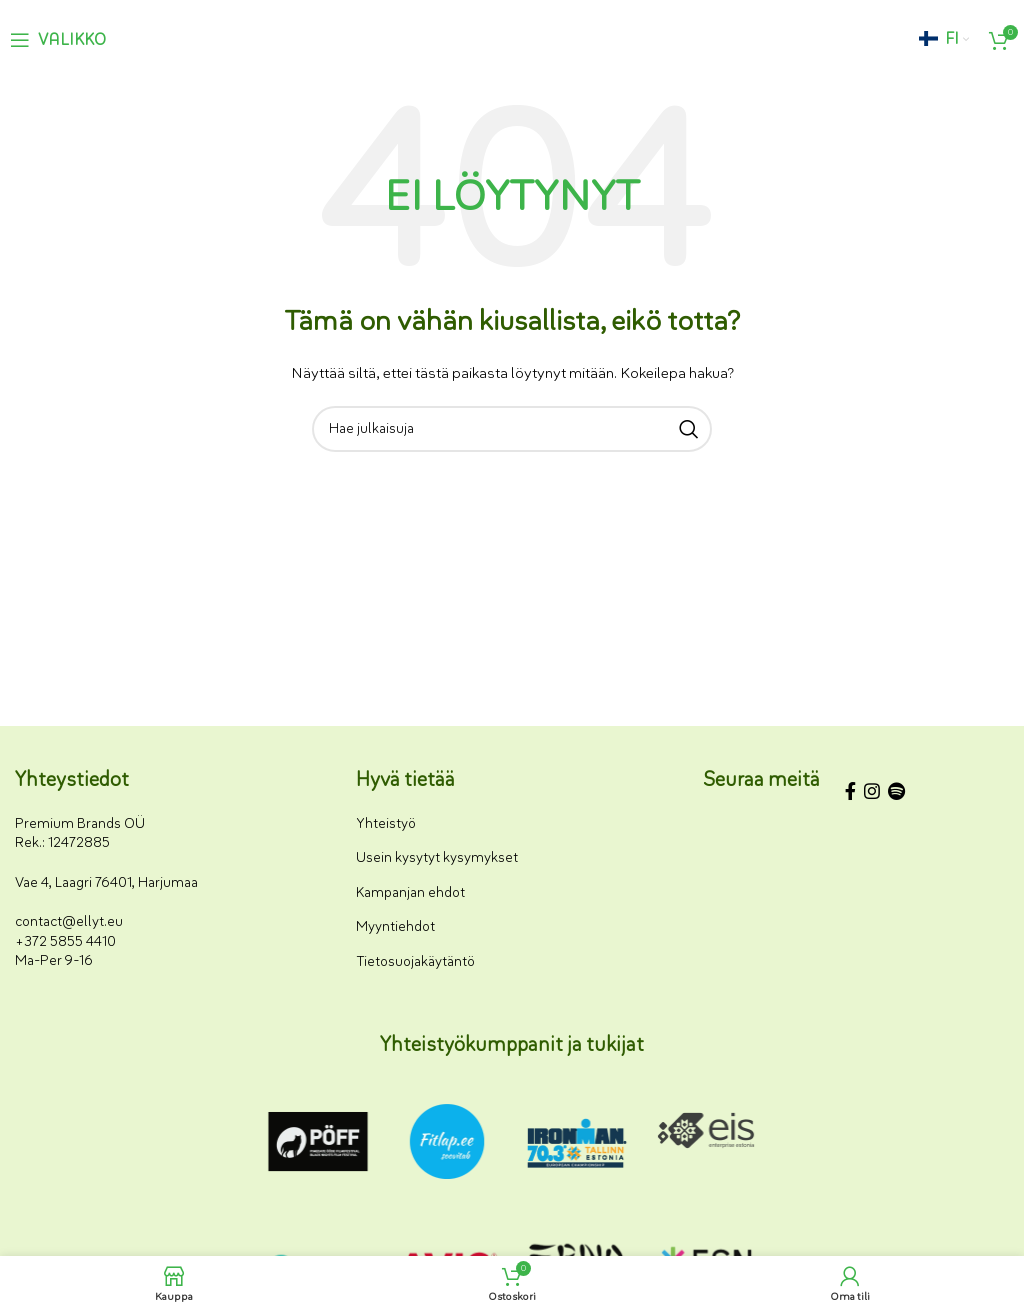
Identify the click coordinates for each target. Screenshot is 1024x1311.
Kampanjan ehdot (410, 892)
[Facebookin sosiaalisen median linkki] (850, 794)
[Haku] (512, 429)
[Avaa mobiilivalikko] (58, 40)
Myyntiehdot (395, 926)
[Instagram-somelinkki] (872, 794)
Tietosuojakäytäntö (415, 961)
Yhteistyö (386, 823)
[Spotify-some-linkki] (896, 794)
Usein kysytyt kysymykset (437, 857)
